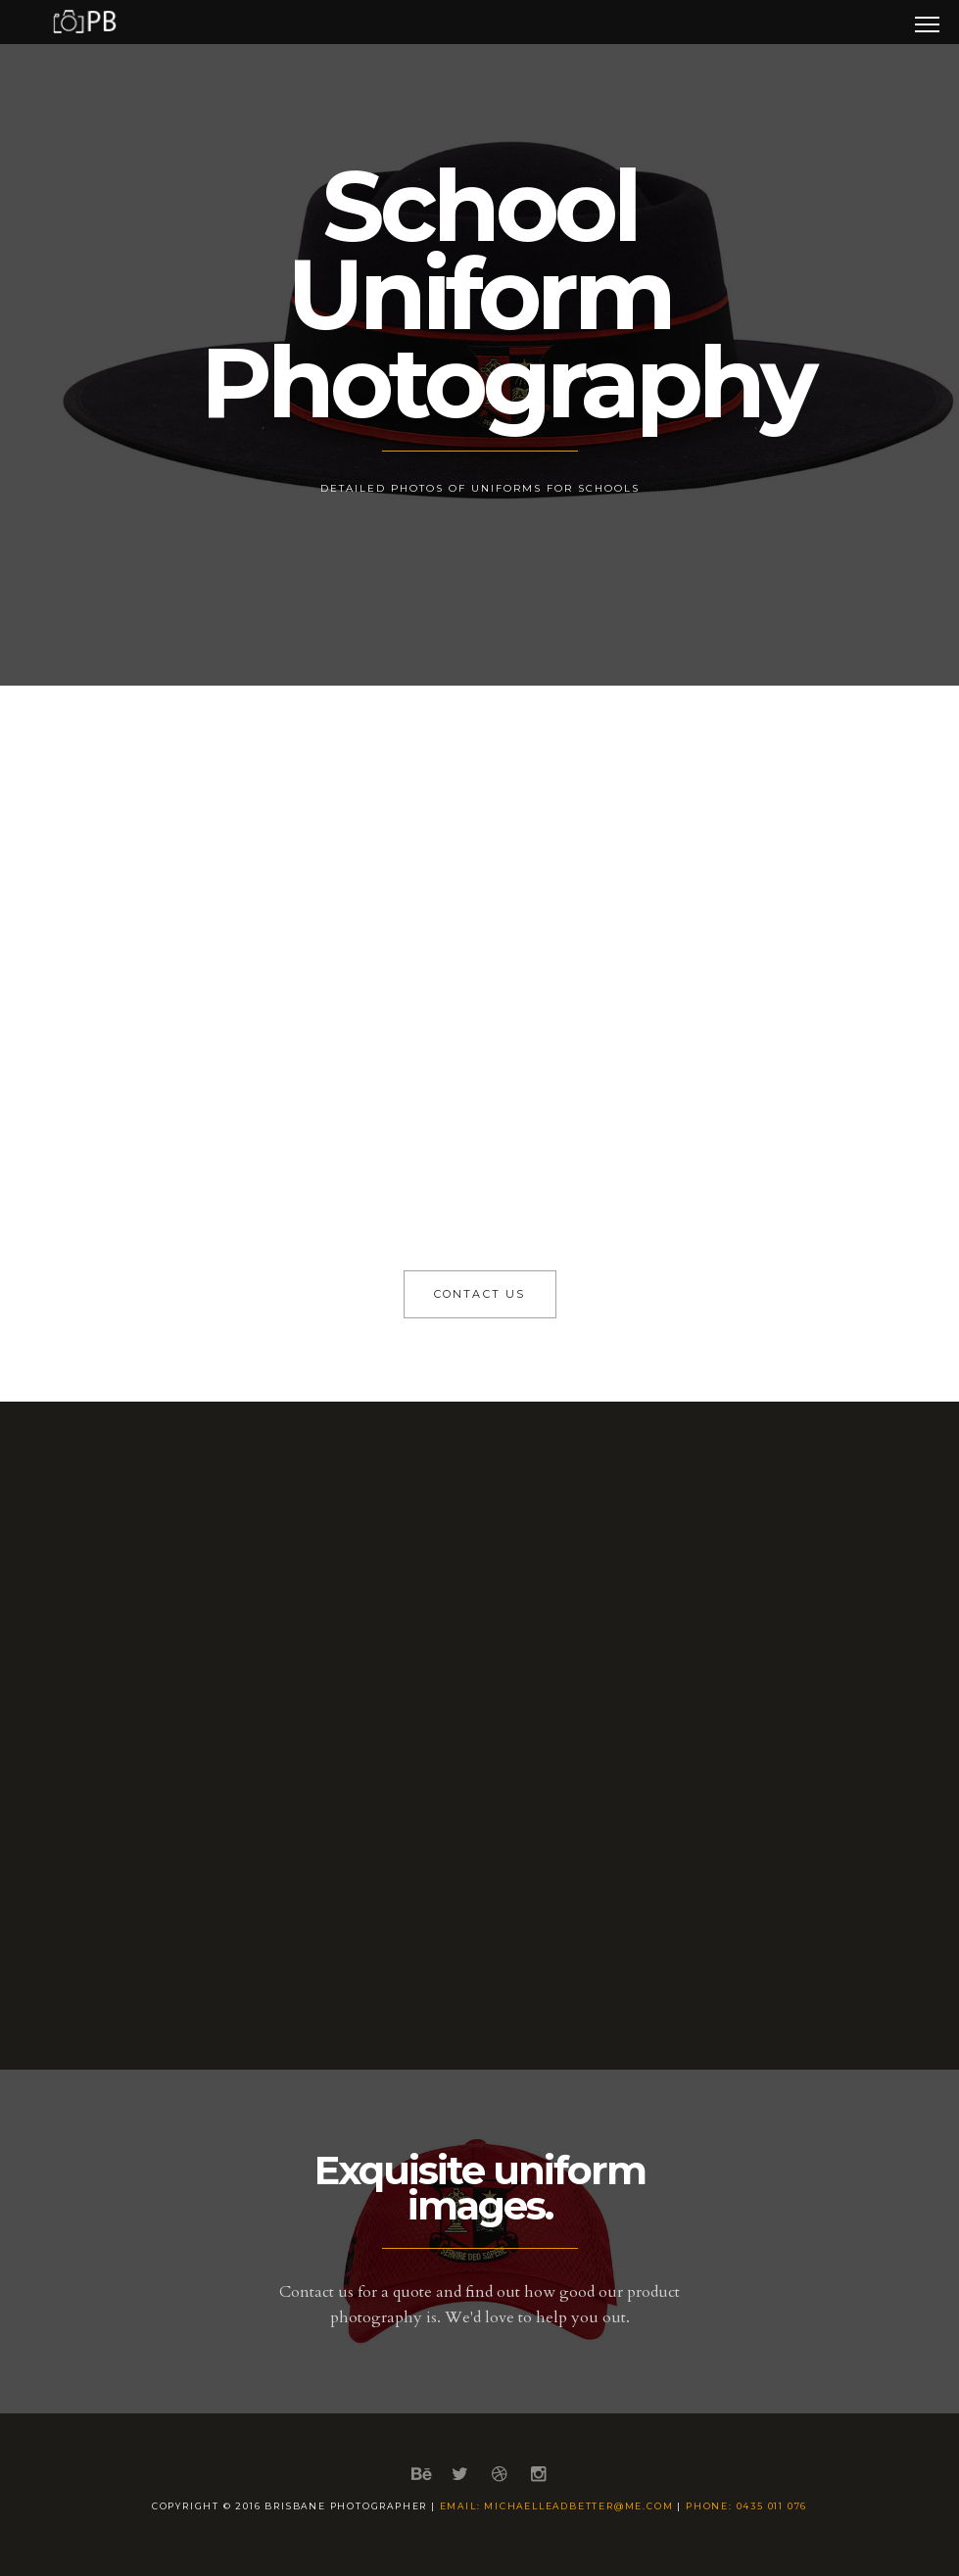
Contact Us (480, 1294)
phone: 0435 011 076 (746, 2506)
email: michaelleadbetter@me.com (557, 2506)
